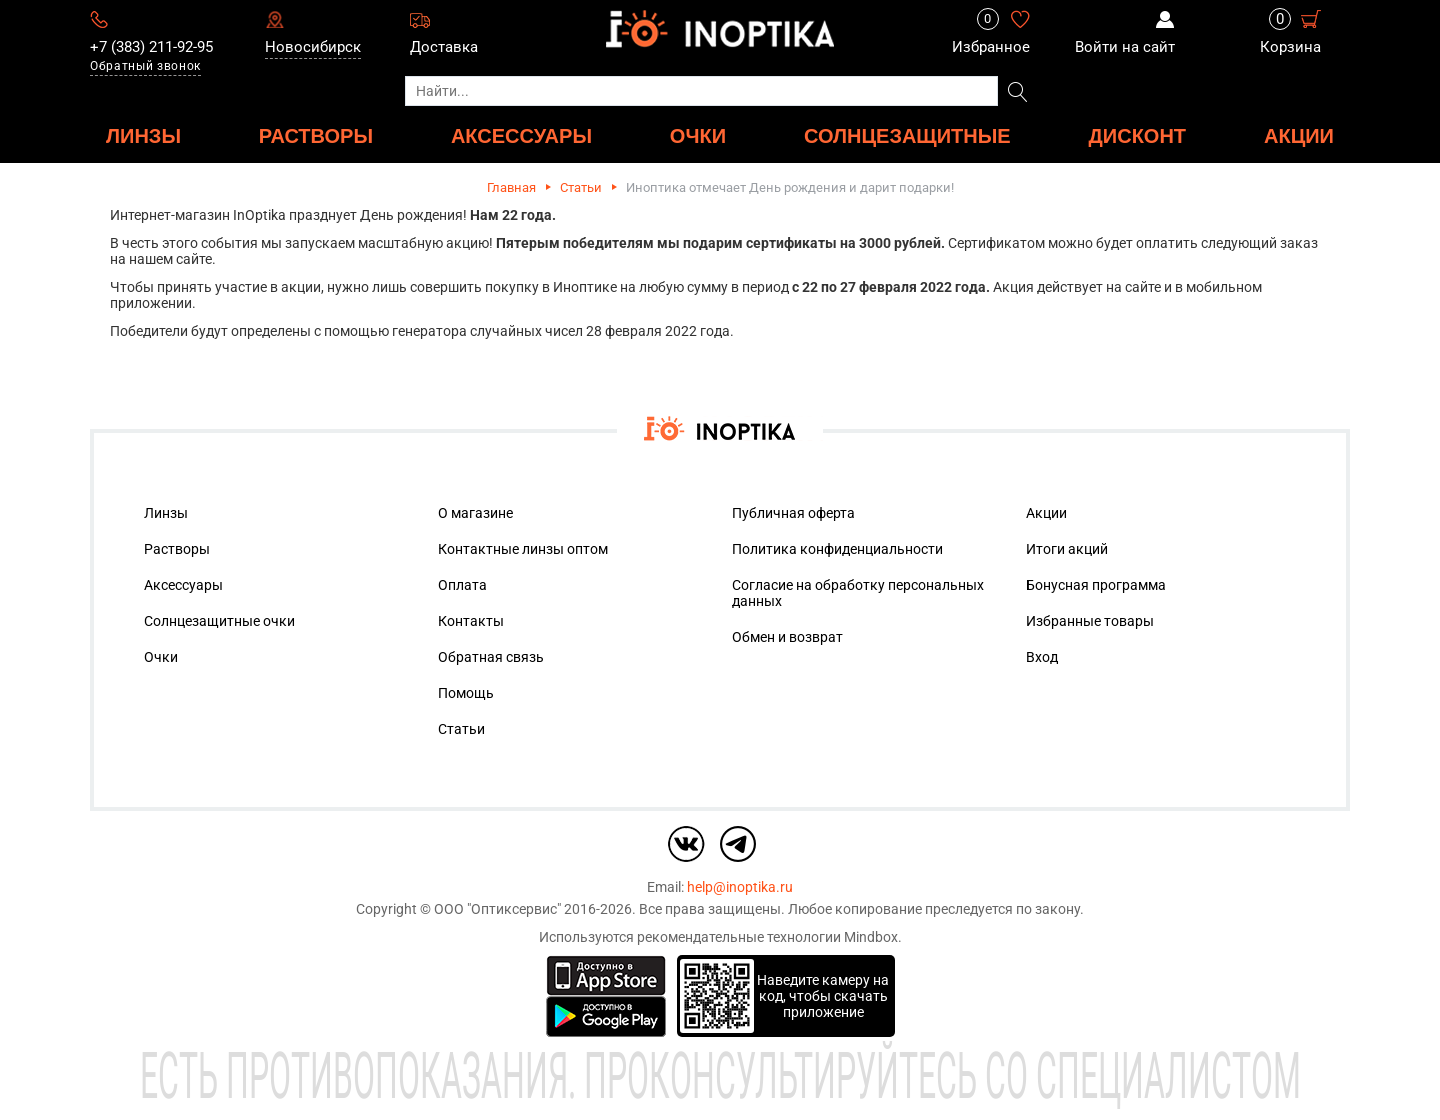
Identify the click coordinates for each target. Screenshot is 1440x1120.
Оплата (462, 585)
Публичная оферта (793, 513)
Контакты (471, 621)
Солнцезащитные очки (219, 621)
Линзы (166, 513)
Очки (161, 657)
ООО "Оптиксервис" (497, 909)
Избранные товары (1090, 621)
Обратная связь (491, 657)
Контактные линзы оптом (523, 549)
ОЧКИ (698, 135)
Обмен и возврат (787, 637)
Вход (1042, 657)
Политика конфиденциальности (837, 549)
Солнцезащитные (907, 135)
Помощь (466, 693)
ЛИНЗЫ (143, 135)
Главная (511, 187)
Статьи (581, 187)
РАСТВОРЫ (316, 135)
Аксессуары (183, 585)
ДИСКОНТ (1138, 135)
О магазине (475, 513)
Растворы (177, 549)
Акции (1299, 135)
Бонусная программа (1096, 585)
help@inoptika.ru (740, 887)
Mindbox (871, 937)
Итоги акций (1067, 549)
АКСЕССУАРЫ (521, 135)
